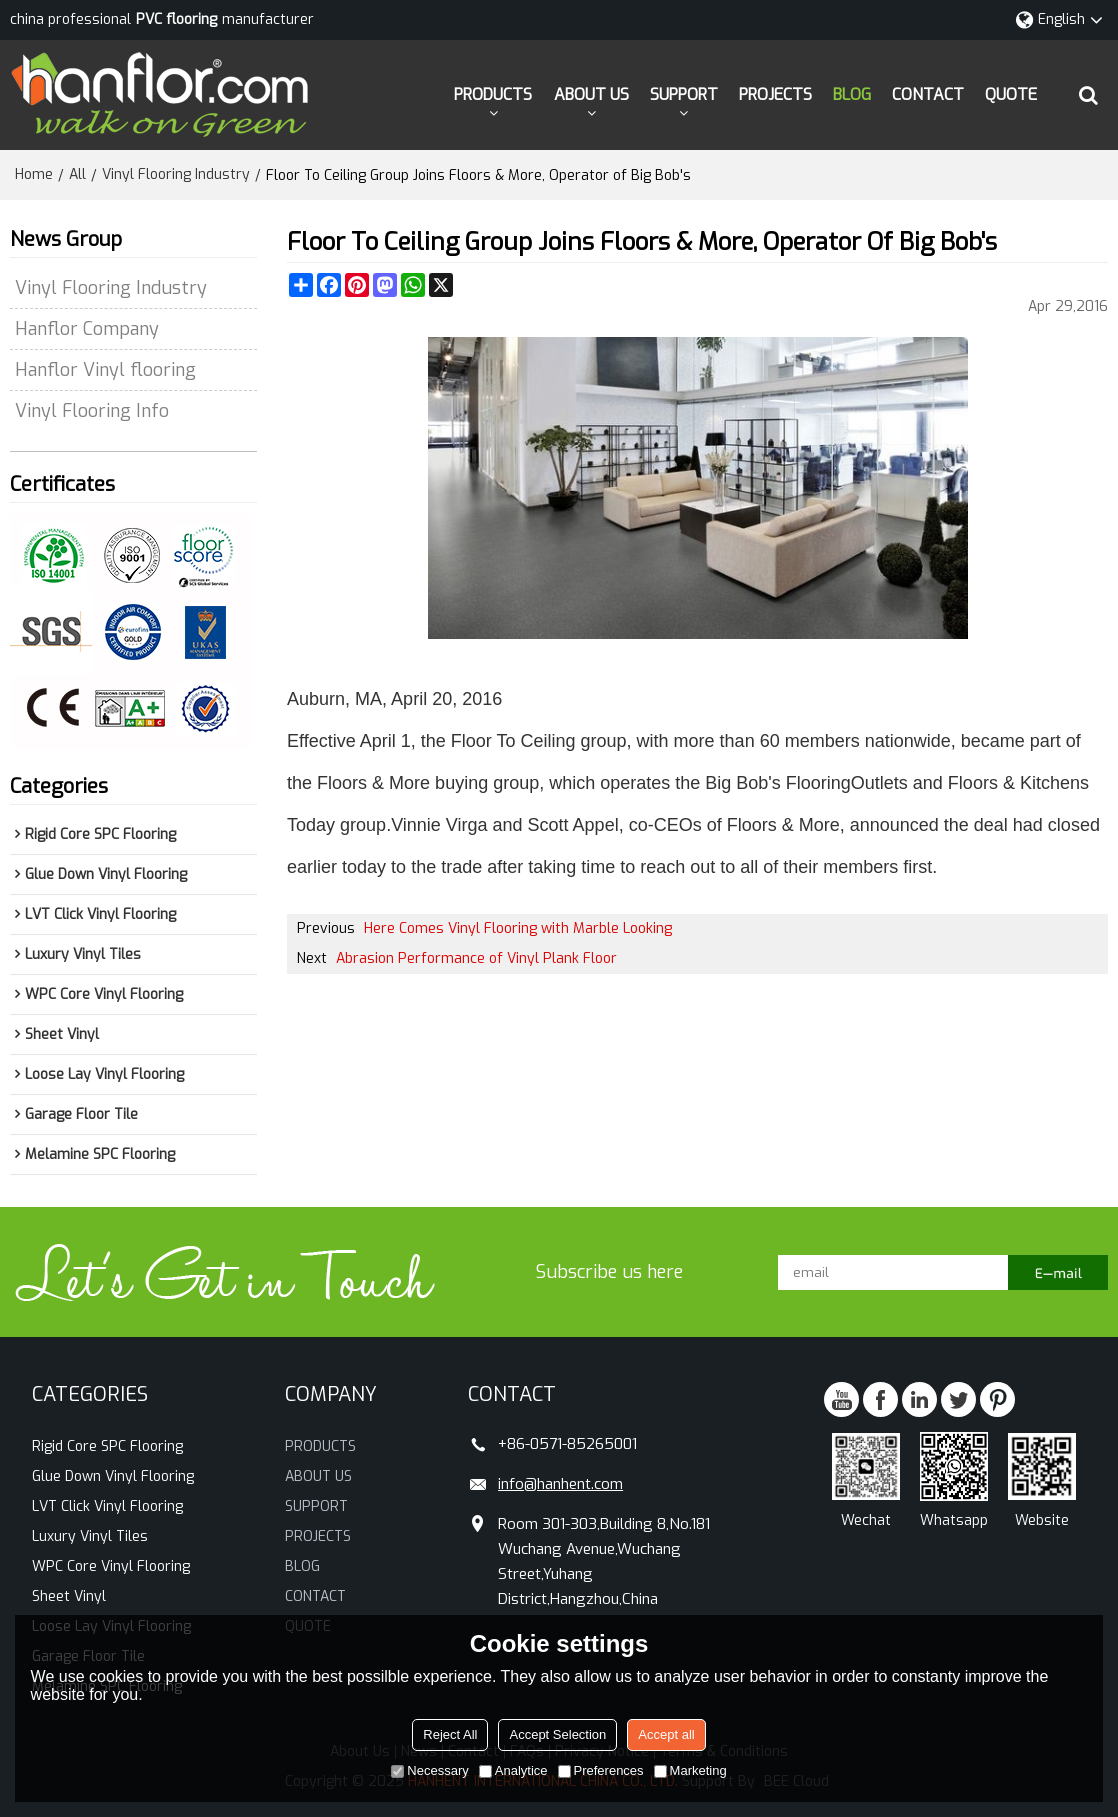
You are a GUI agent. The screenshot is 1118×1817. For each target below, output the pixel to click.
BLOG (852, 94)
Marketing (690, 1770)
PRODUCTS (493, 94)
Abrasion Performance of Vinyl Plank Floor (476, 958)
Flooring (818, 783)
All (77, 174)
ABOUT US (591, 94)
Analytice (513, 1770)
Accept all (666, 1734)
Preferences (601, 1770)
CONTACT (928, 94)
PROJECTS (775, 94)
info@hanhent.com (560, 1484)
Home (34, 174)
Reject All (450, 1734)
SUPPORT (684, 94)
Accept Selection (557, 1734)
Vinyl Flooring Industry (176, 174)
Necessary (429, 1770)
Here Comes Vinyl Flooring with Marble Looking (518, 928)
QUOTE (1011, 94)
